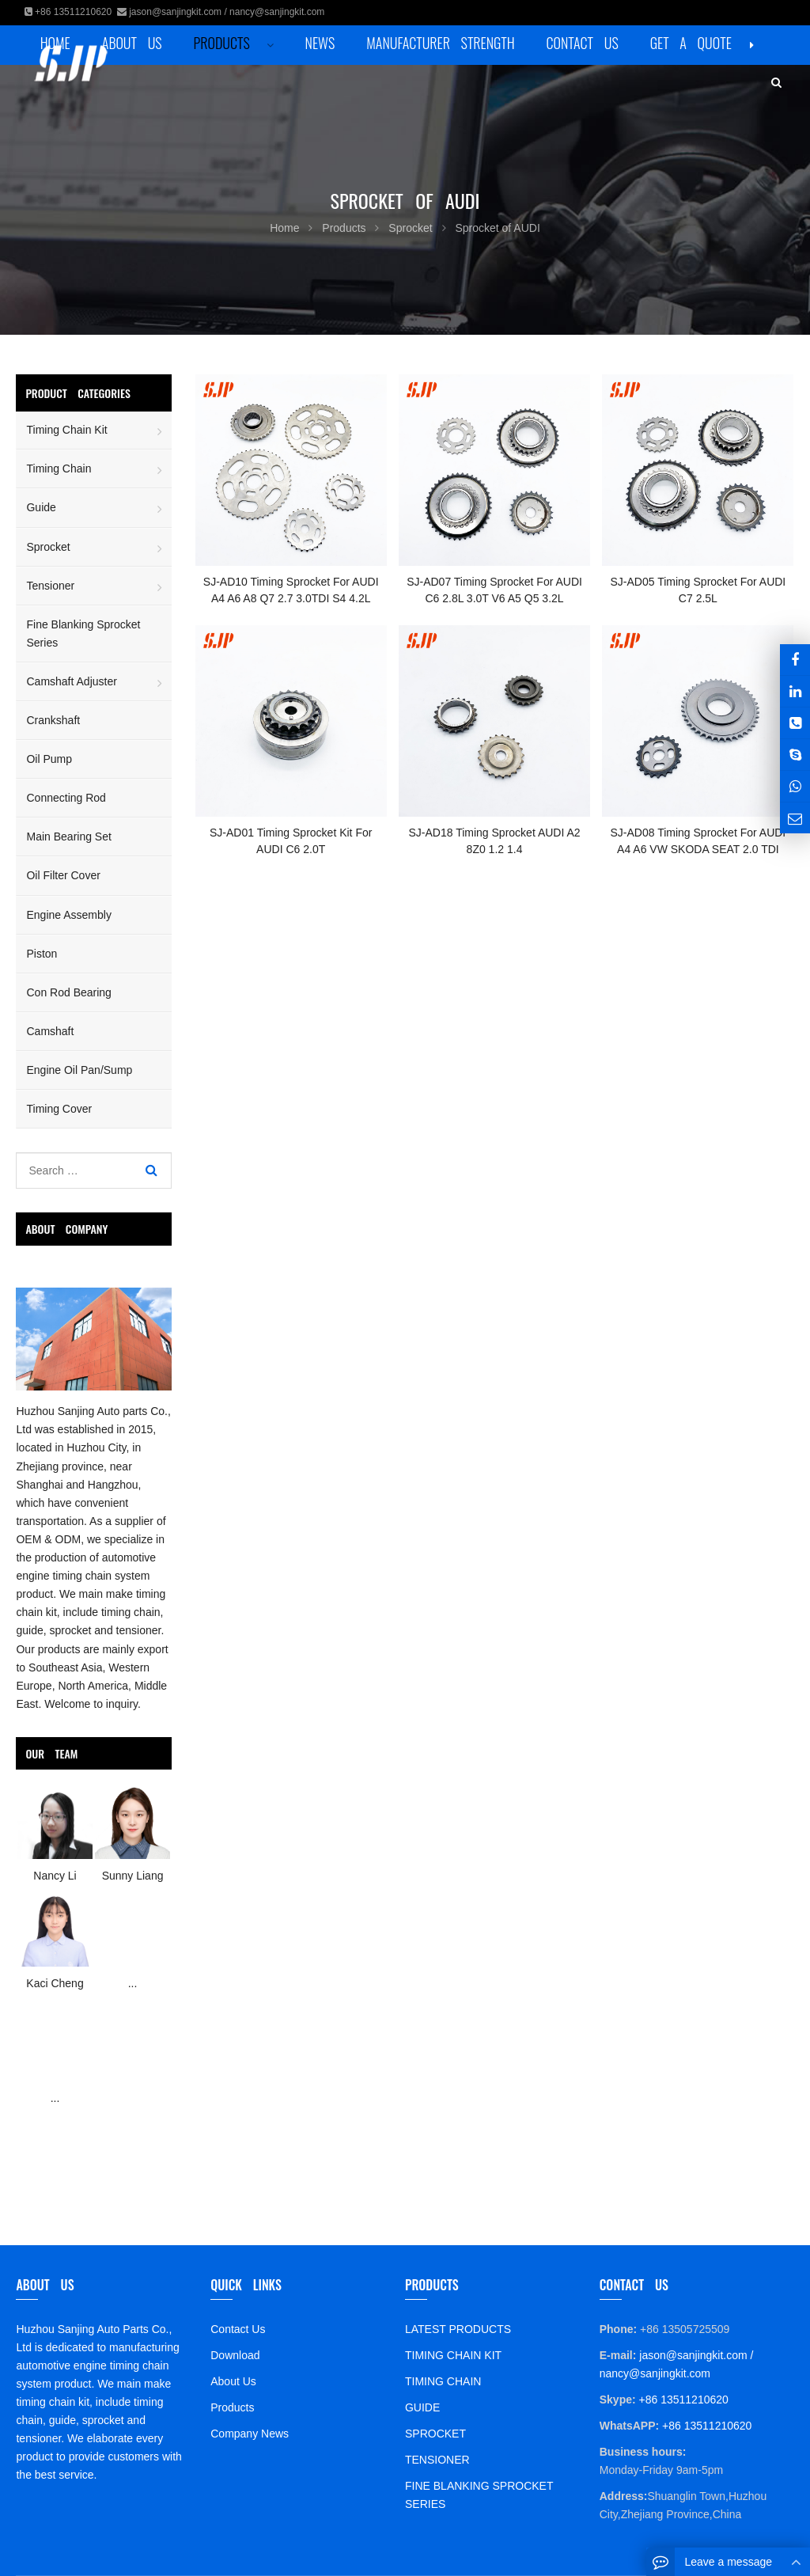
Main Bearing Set (68, 836)
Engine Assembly (68, 915)
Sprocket (48, 547)
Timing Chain (58, 468)
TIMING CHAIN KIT (453, 2355)
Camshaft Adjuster (71, 681)
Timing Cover (59, 1108)
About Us (233, 2381)
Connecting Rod (65, 797)
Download (234, 2355)
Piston (41, 953)
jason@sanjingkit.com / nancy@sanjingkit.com (226, 11)
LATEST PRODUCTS (458, 2329)
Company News (249, 2433)
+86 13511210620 (73, 11)
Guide (40, 507)
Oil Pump (49, 759)
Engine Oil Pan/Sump (79, 1070)
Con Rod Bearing (68, 992)
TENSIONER (437, 2459)
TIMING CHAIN (443, 2381)
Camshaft (50, 1031)
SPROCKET (435, 2433)
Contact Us (237, 2329)
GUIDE (422, 2407)
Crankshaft (53, 720)
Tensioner (50, 585)
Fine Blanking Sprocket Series (83, 633)
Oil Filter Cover (63, 875)
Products (232, 2407)
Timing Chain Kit (66, 429)
